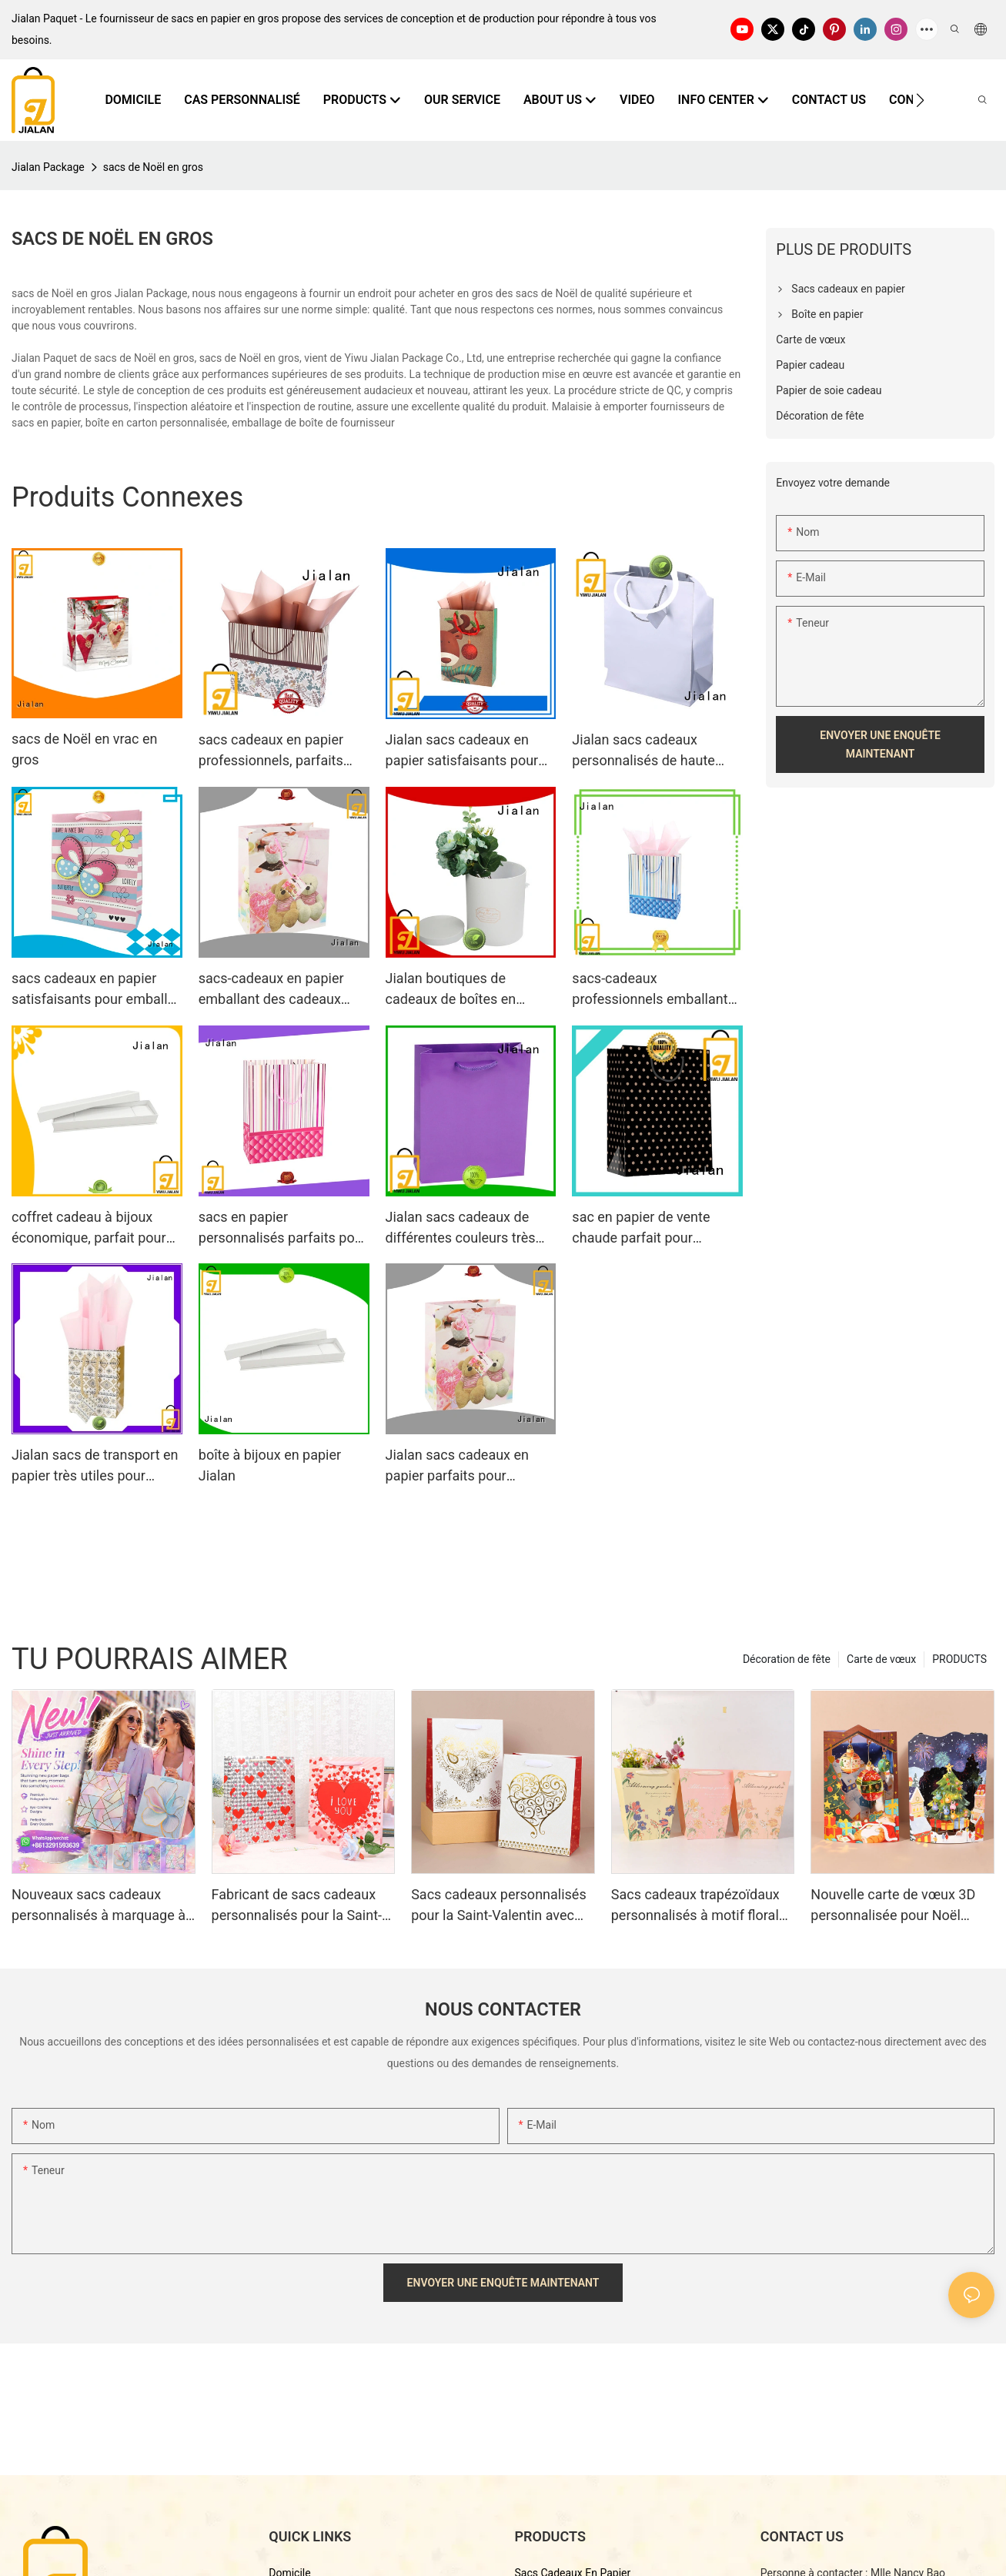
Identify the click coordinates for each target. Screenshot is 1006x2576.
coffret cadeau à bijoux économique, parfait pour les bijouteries (89, 1228)
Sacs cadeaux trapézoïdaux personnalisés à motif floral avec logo (695, 1905)
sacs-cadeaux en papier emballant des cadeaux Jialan (271, 989)
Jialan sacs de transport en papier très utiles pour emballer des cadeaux (95, 1466)
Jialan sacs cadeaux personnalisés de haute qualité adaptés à (643, 751)
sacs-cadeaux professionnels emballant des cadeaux (649, 989)
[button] (920, 100)
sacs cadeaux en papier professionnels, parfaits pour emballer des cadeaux (282, 751)
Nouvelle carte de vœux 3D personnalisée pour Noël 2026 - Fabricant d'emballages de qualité (892, 1905)
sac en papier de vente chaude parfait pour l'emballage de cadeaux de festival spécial (653, 1228)
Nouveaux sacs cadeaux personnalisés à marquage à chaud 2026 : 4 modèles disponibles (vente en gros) (98, 1905)
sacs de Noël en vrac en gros (85, 749)
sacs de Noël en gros (153, 167)
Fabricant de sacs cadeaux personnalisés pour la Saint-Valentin (297, 1905)
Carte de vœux (881, 1659)
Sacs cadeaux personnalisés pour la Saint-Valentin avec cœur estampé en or (499, 1905)
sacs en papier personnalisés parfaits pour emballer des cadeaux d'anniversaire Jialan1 (283, 1228)
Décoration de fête (787, 1659)
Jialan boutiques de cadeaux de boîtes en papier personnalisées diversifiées (453, 989)
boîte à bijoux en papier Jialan (270, 1465)
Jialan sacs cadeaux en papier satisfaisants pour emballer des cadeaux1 (462, 751)
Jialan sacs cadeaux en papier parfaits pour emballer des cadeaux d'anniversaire (457, 1466)
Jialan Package (48, 167)
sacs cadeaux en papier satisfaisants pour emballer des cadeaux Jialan (95, 989)
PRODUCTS (959, 1659)
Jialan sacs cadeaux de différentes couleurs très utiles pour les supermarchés (461, 1228)
